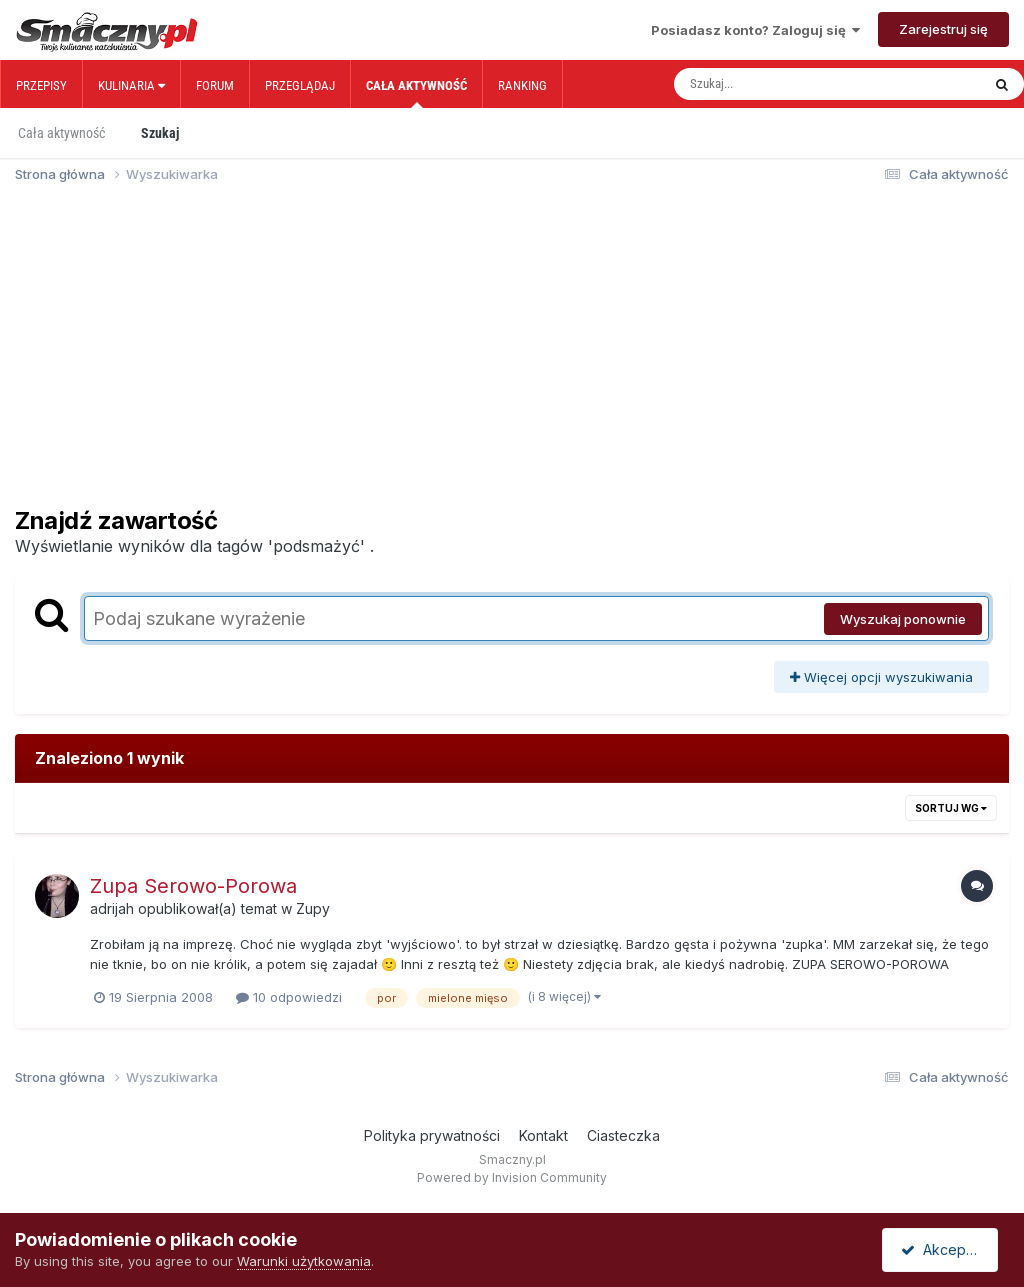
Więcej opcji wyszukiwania (881, 677)
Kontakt (543, 1135)
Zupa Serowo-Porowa (193, 886)
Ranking (522, 85)
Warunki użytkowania (304, 1261)
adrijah (112, 908)
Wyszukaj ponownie (903, 619)
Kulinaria (131, 85)
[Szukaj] (785, 84)
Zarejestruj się (943, 29)
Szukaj (160, 133)
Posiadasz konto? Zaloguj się (755, 30)
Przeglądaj (300, 85)
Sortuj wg (951, 808)
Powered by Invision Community (512, 1177)
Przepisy (41, 85)
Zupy (313, 908)
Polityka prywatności (432, 1135)
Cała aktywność (416, 93)
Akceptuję (944, 1249)
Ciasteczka (623, 1135)
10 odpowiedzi (289, 997)
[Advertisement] (512, 354)
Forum (215, 85)
